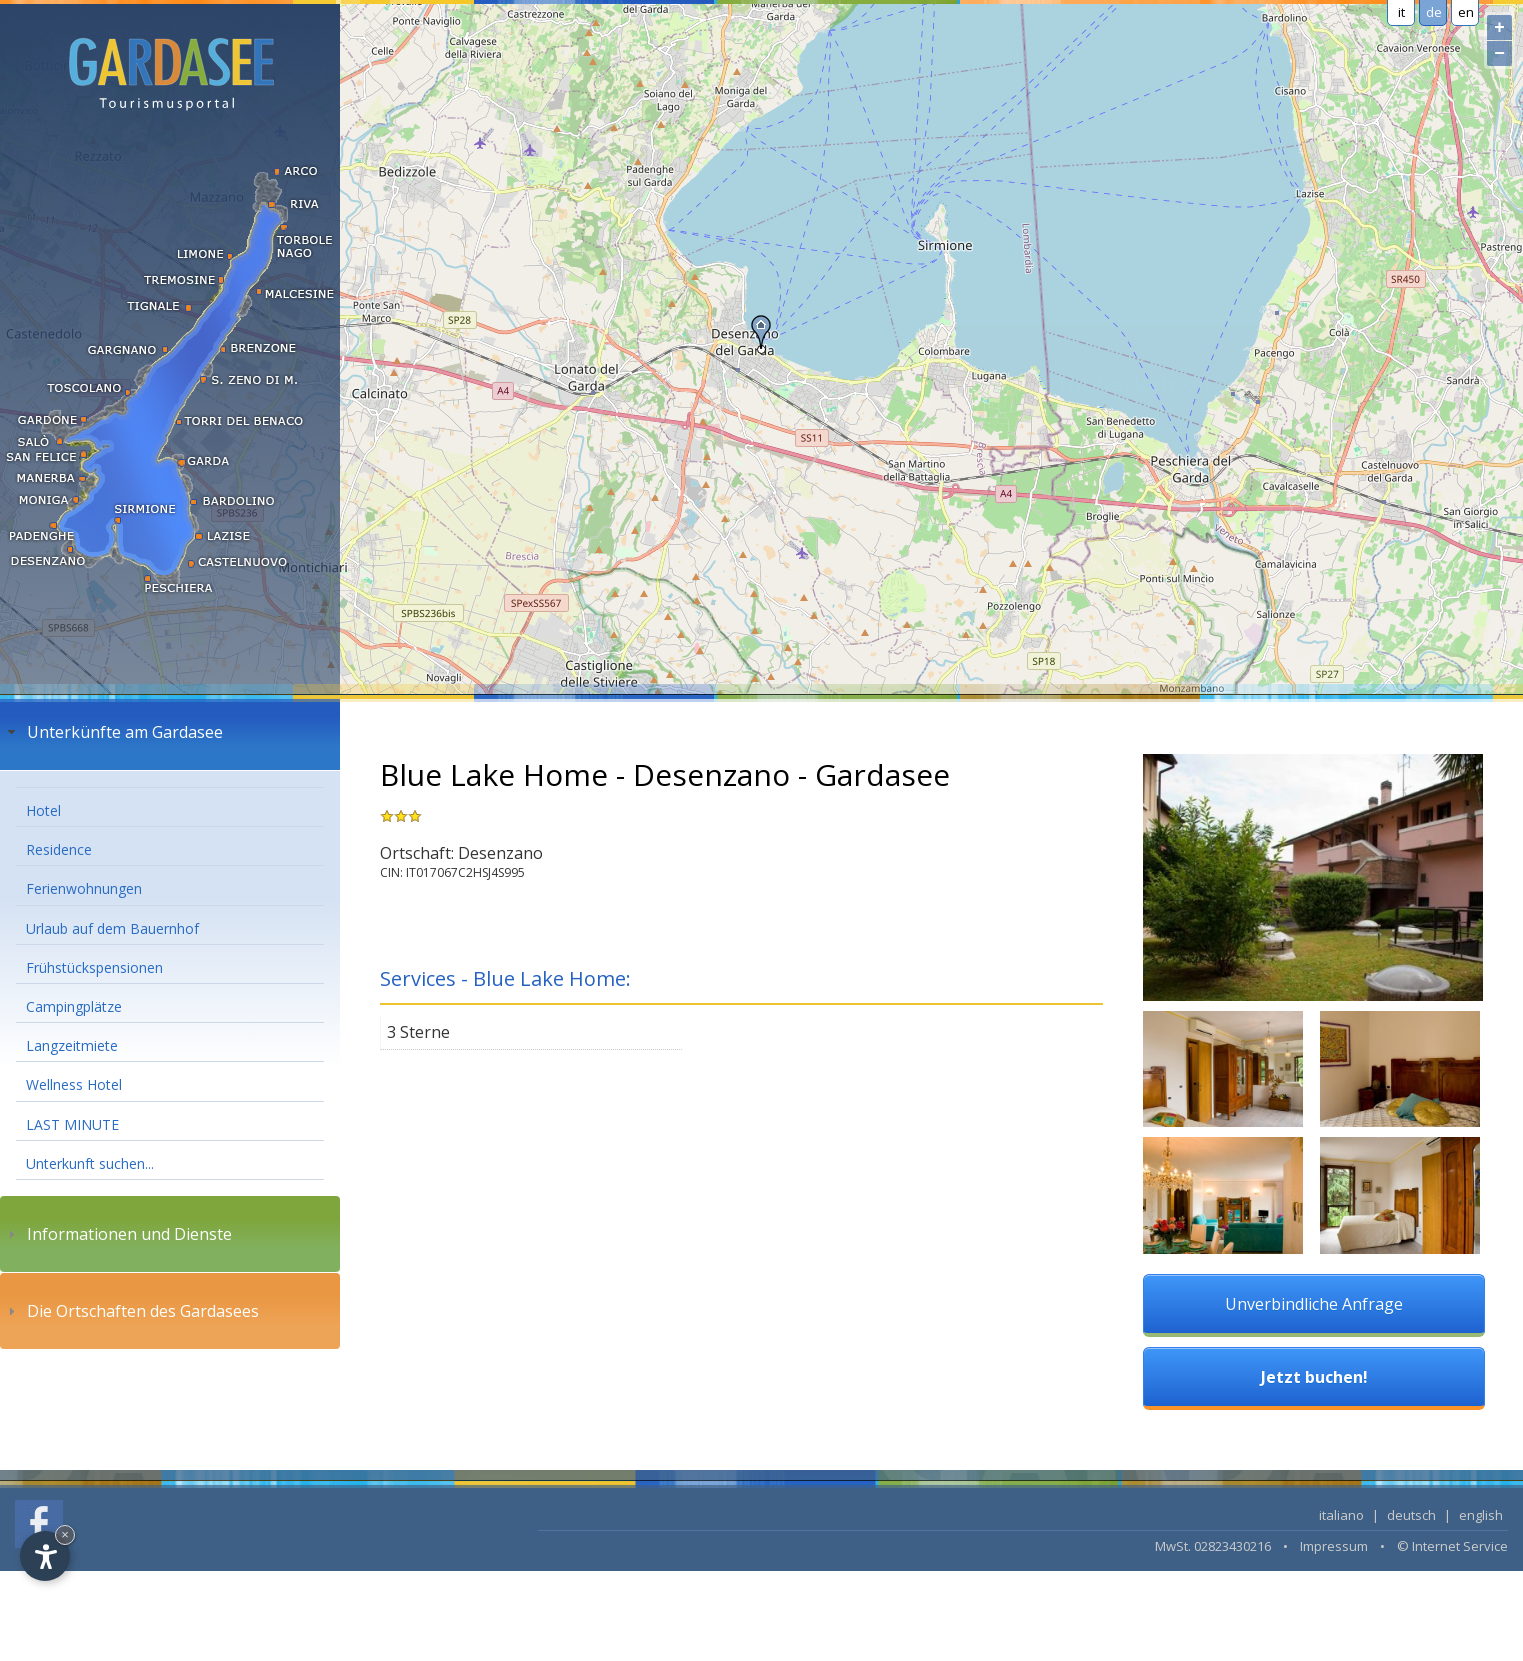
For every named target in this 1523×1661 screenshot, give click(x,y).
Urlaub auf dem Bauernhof (112, 928)
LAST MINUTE (72, 1124)
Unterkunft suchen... (90, 1163)
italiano (1341, 1515)
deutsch (1411, 1515)
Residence (59, 849)
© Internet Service (1452, 1546)
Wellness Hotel (74, 1084)
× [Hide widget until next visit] (65, 1534)
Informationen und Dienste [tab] (117, 1234)
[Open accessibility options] (45, 1556)
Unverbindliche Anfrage (1314, 1304)
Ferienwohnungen (84, 888)
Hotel (43, 810)
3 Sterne (418, 1032)
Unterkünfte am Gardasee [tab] (113, 732)
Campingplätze (74, 1006)
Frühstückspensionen (94, 967)
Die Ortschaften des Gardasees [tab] (131, 1311)
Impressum (1334, 1546)
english (1481, 1515)
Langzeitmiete (72, 1045)
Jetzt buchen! (1314, 1377)
